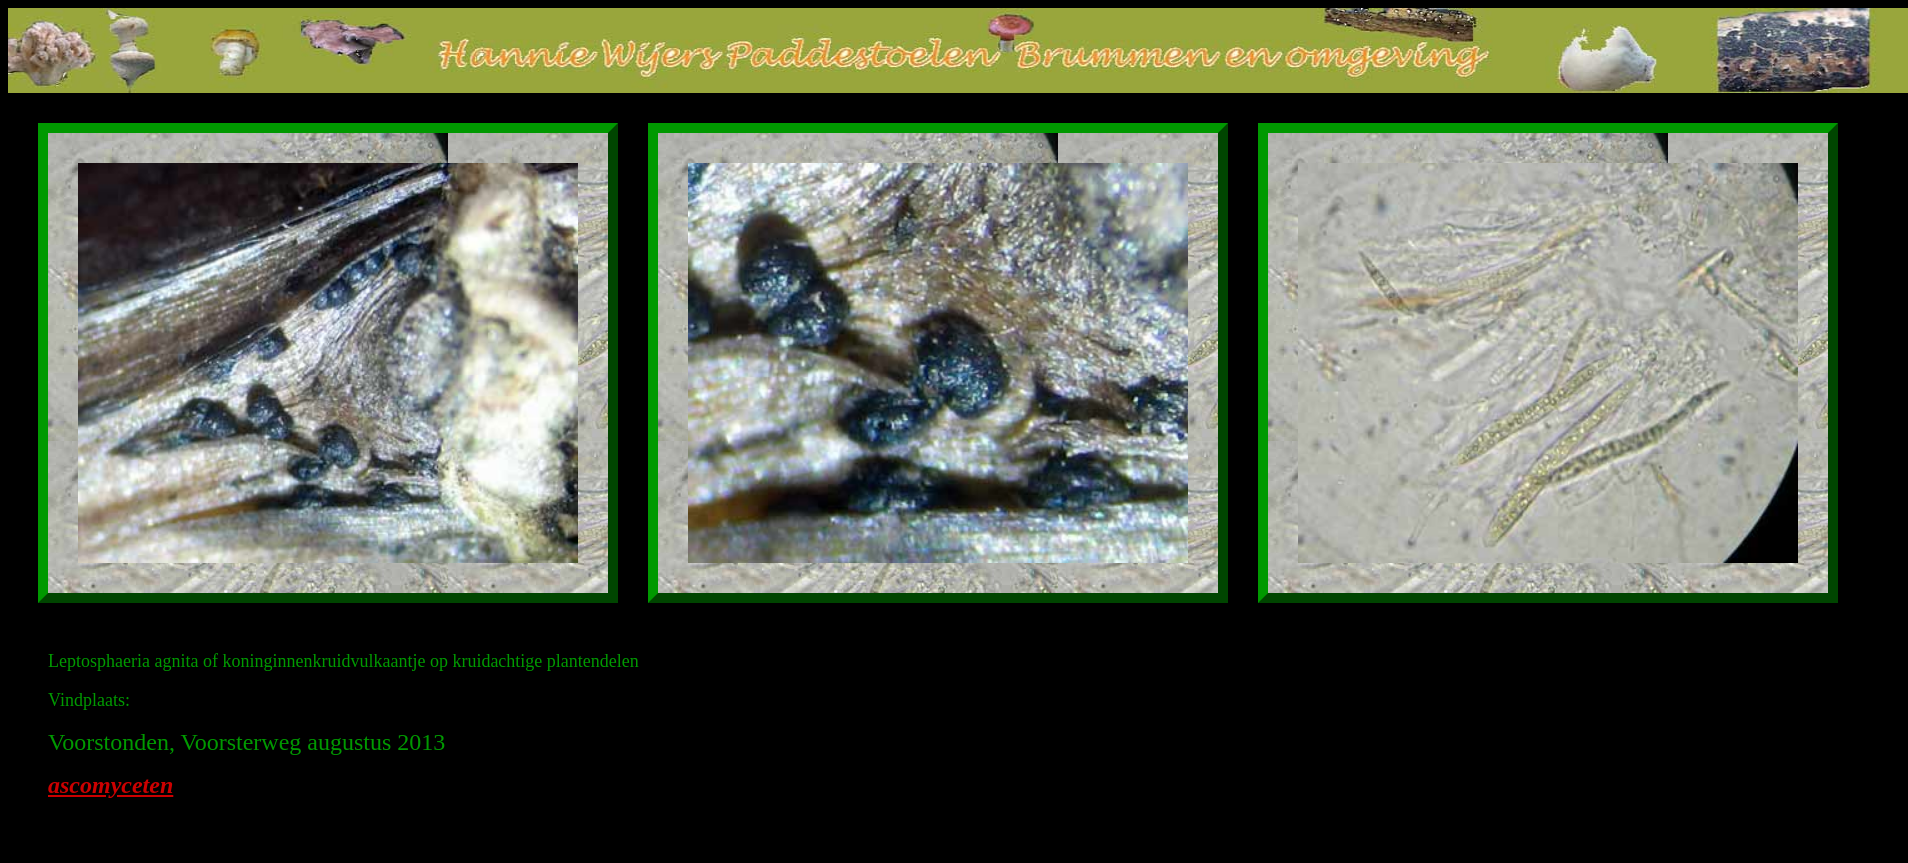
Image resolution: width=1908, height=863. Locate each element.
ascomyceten (110, 785)
